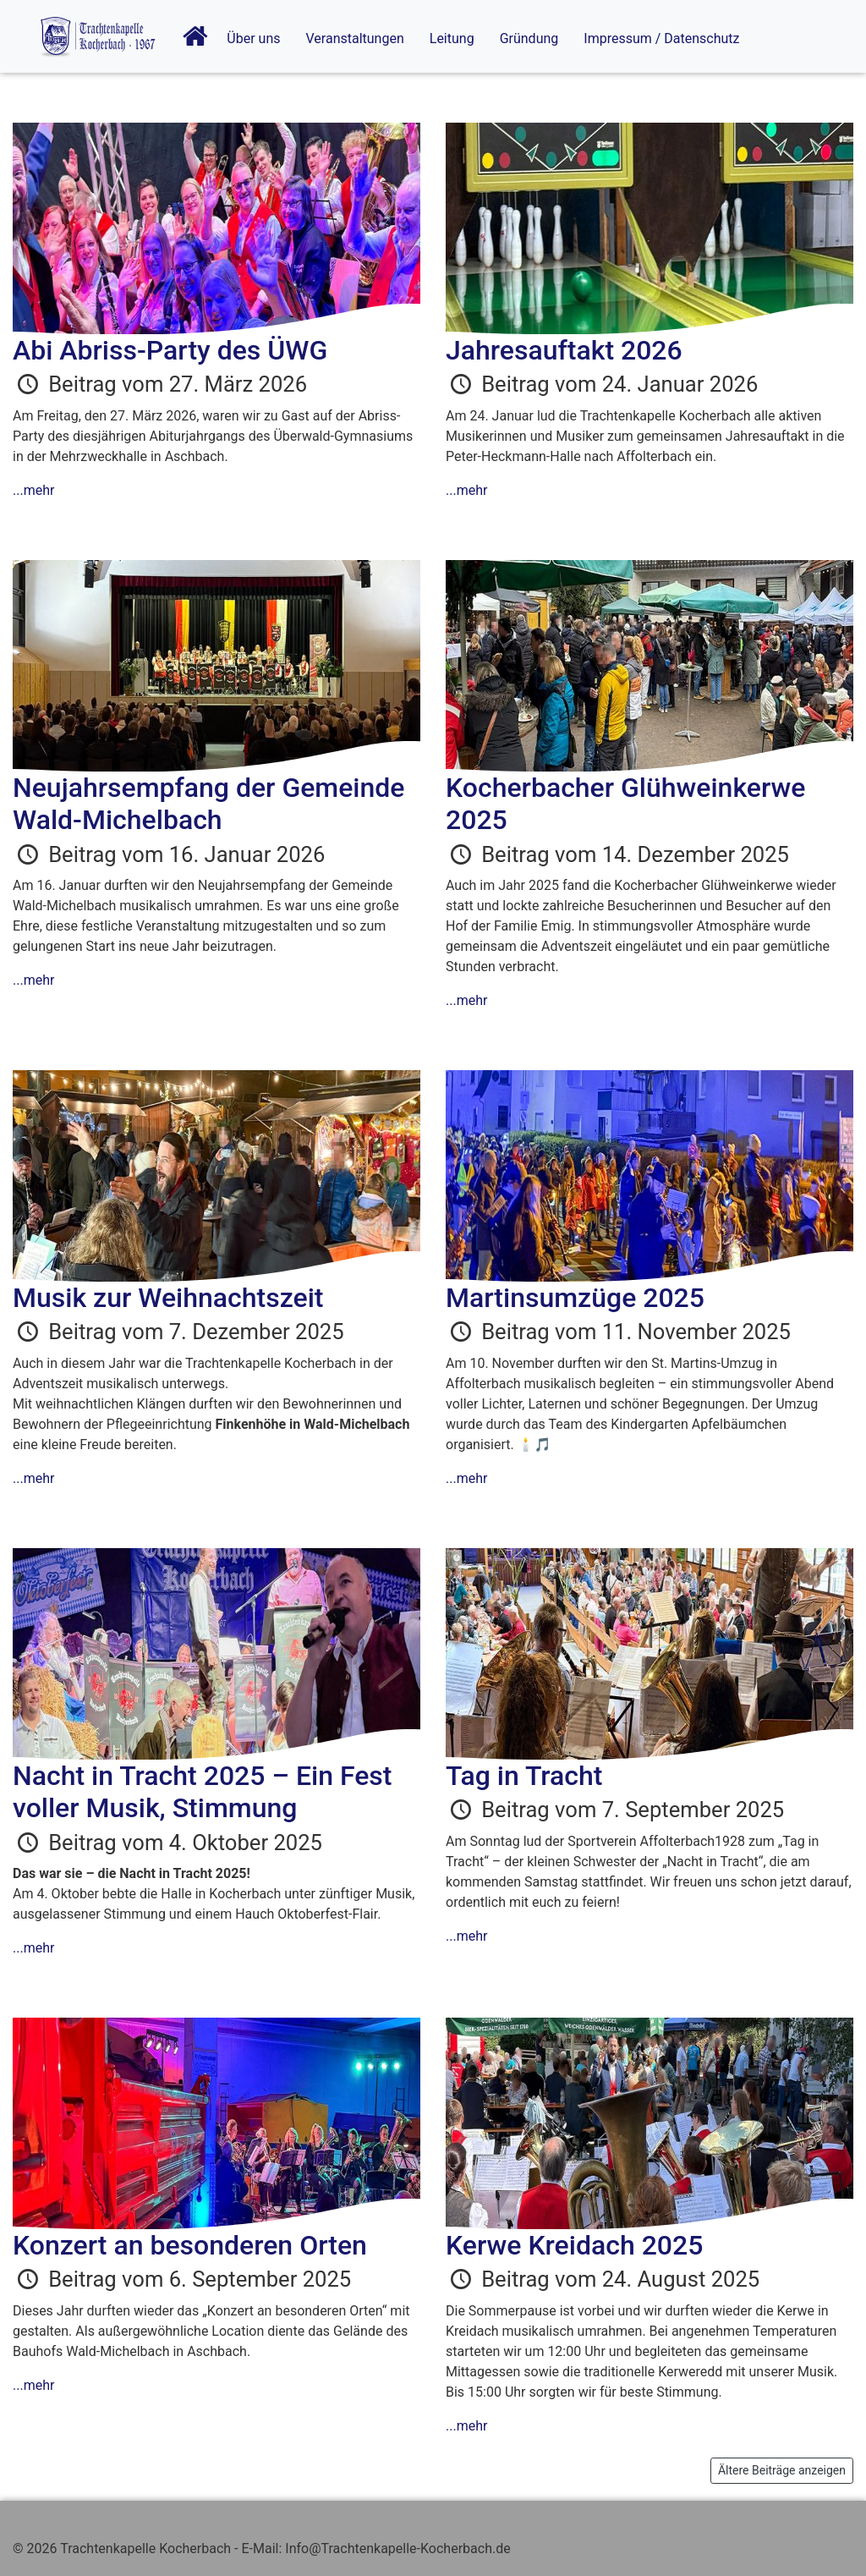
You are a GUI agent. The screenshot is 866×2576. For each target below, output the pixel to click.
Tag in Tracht (524, 1776)
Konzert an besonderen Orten (190, 2245)
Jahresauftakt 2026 (564, 350)
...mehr (33, 490)
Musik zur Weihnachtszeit (168, 1298)
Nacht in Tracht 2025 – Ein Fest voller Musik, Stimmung (202, 1792)
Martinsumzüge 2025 (575, 1298)
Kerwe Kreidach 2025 (574, 2245)
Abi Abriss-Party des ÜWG (170, 350)
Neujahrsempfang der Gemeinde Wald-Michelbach (208, 804)
